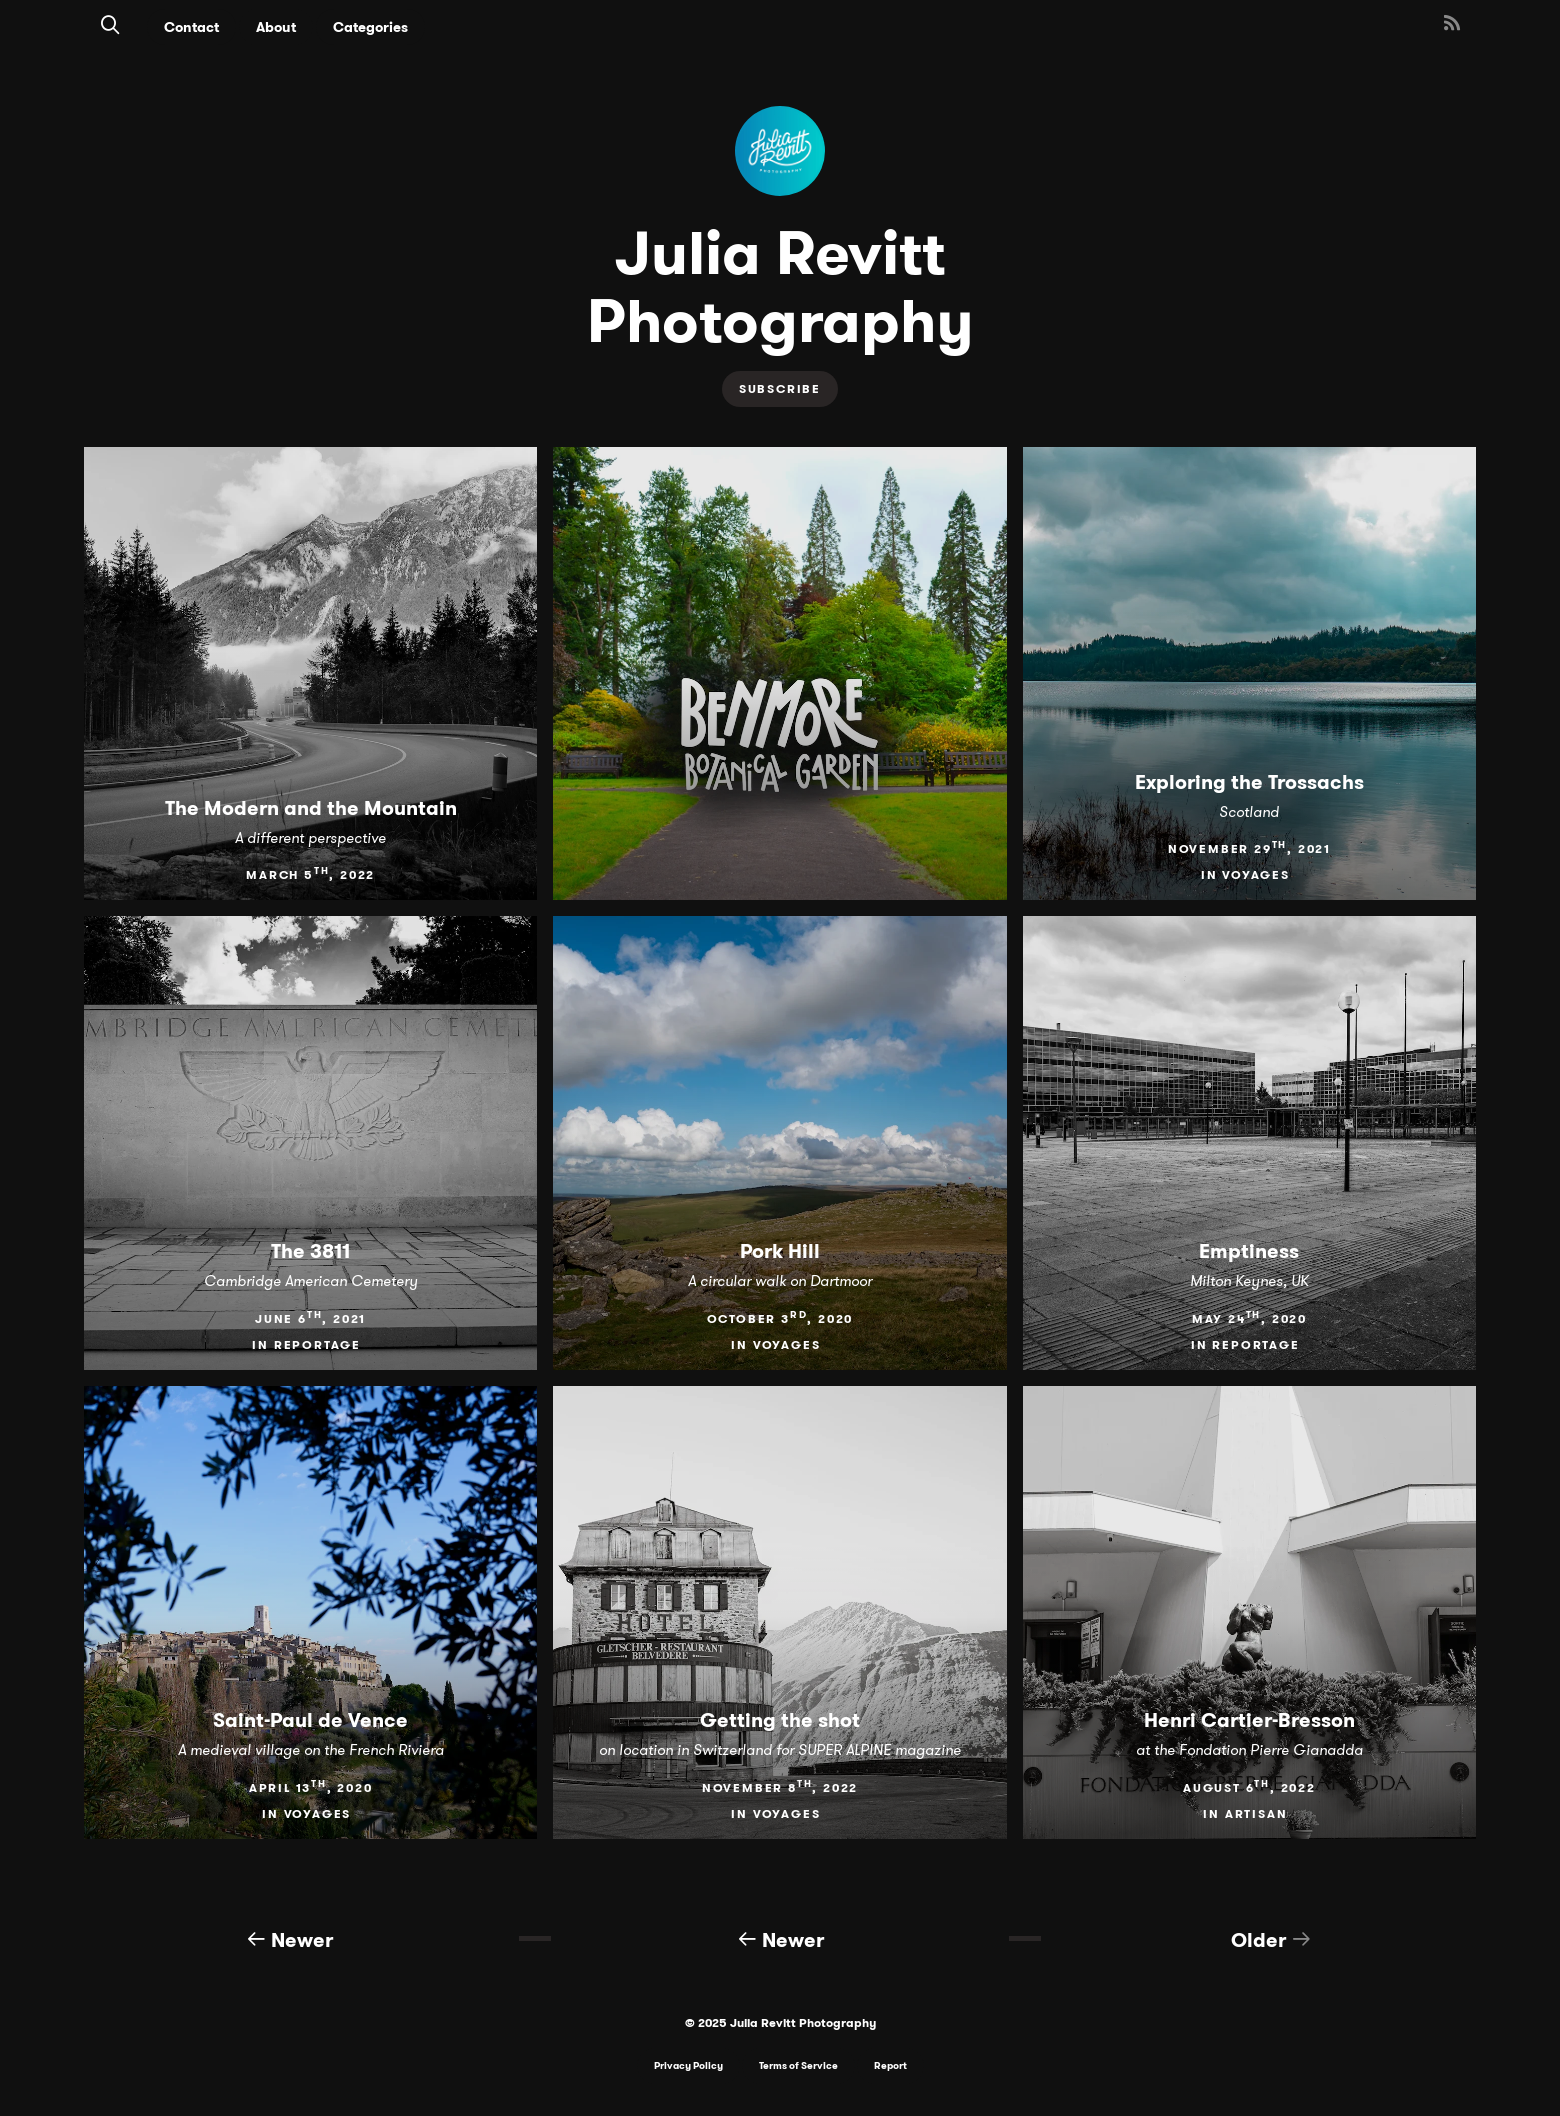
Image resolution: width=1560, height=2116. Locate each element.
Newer (289, 1938)
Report (890, 2066)
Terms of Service (798, 2066)
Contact (191, 27)
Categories (370, 27)
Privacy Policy (688, 2066)
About (276, 27)
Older (1271, 1938)
